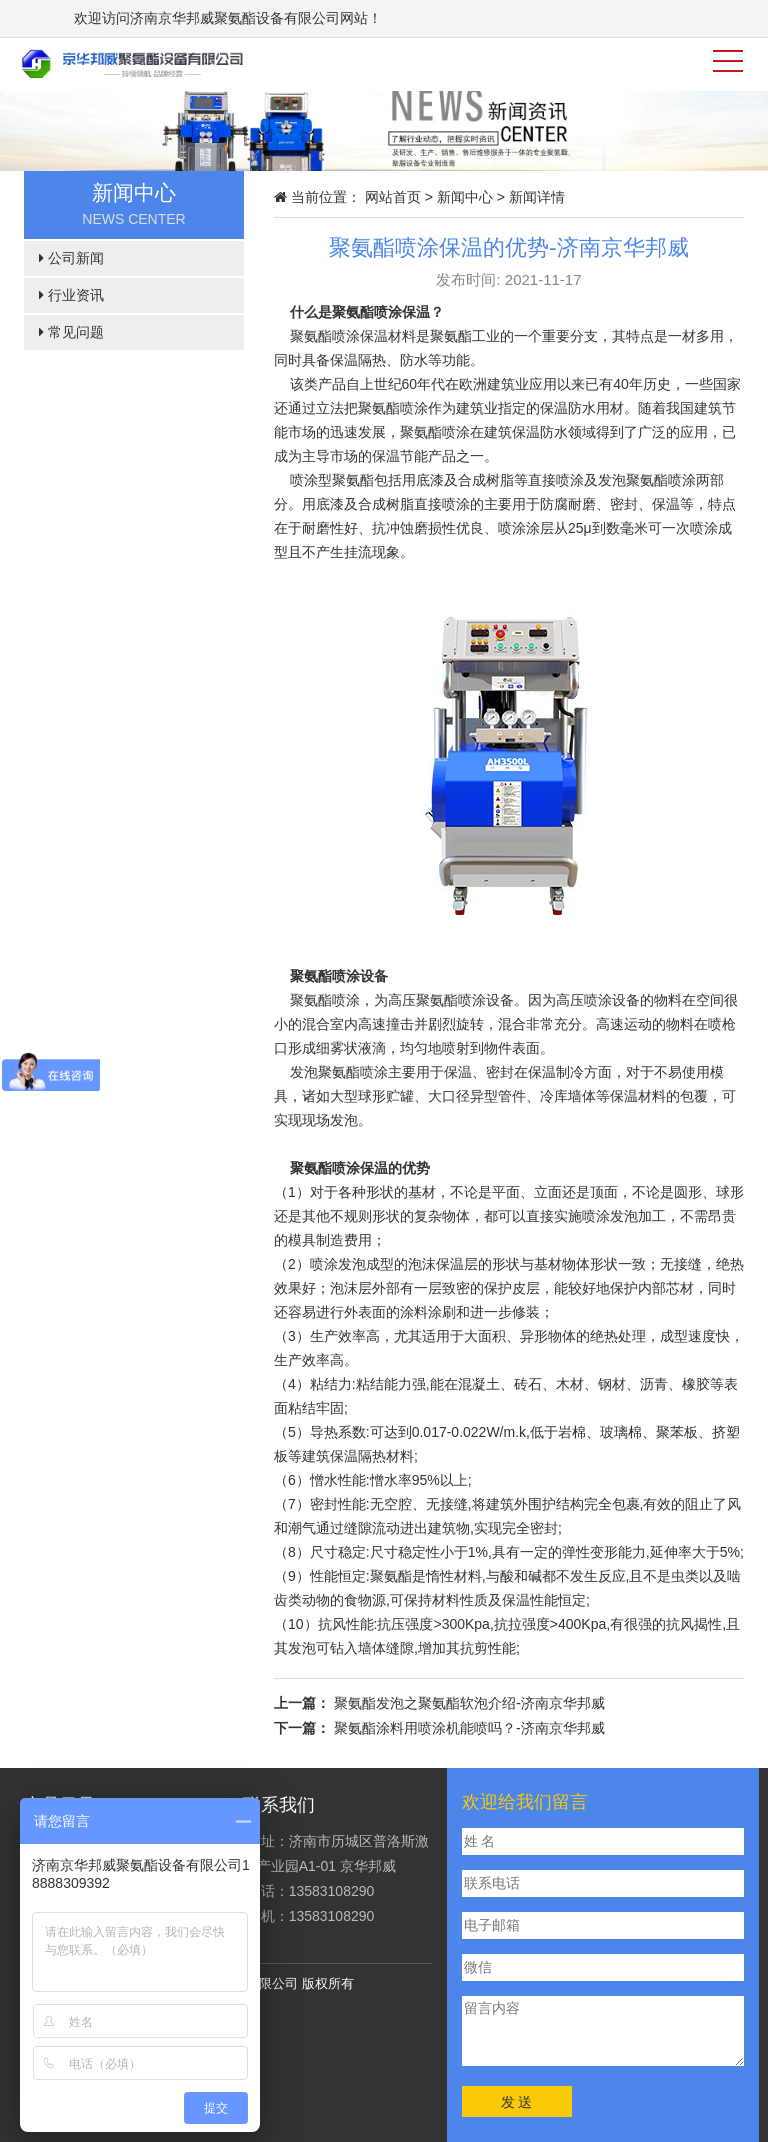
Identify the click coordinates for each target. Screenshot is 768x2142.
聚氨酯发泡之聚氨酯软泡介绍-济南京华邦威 (469, 1703)
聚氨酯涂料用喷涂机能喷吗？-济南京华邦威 (469, 1728)
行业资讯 (71, 295)
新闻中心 (465, 197)
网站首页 (393, 197)
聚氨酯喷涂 (367, 312)
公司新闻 (71, 258)
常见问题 (71, 332)
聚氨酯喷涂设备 (339, 976)
